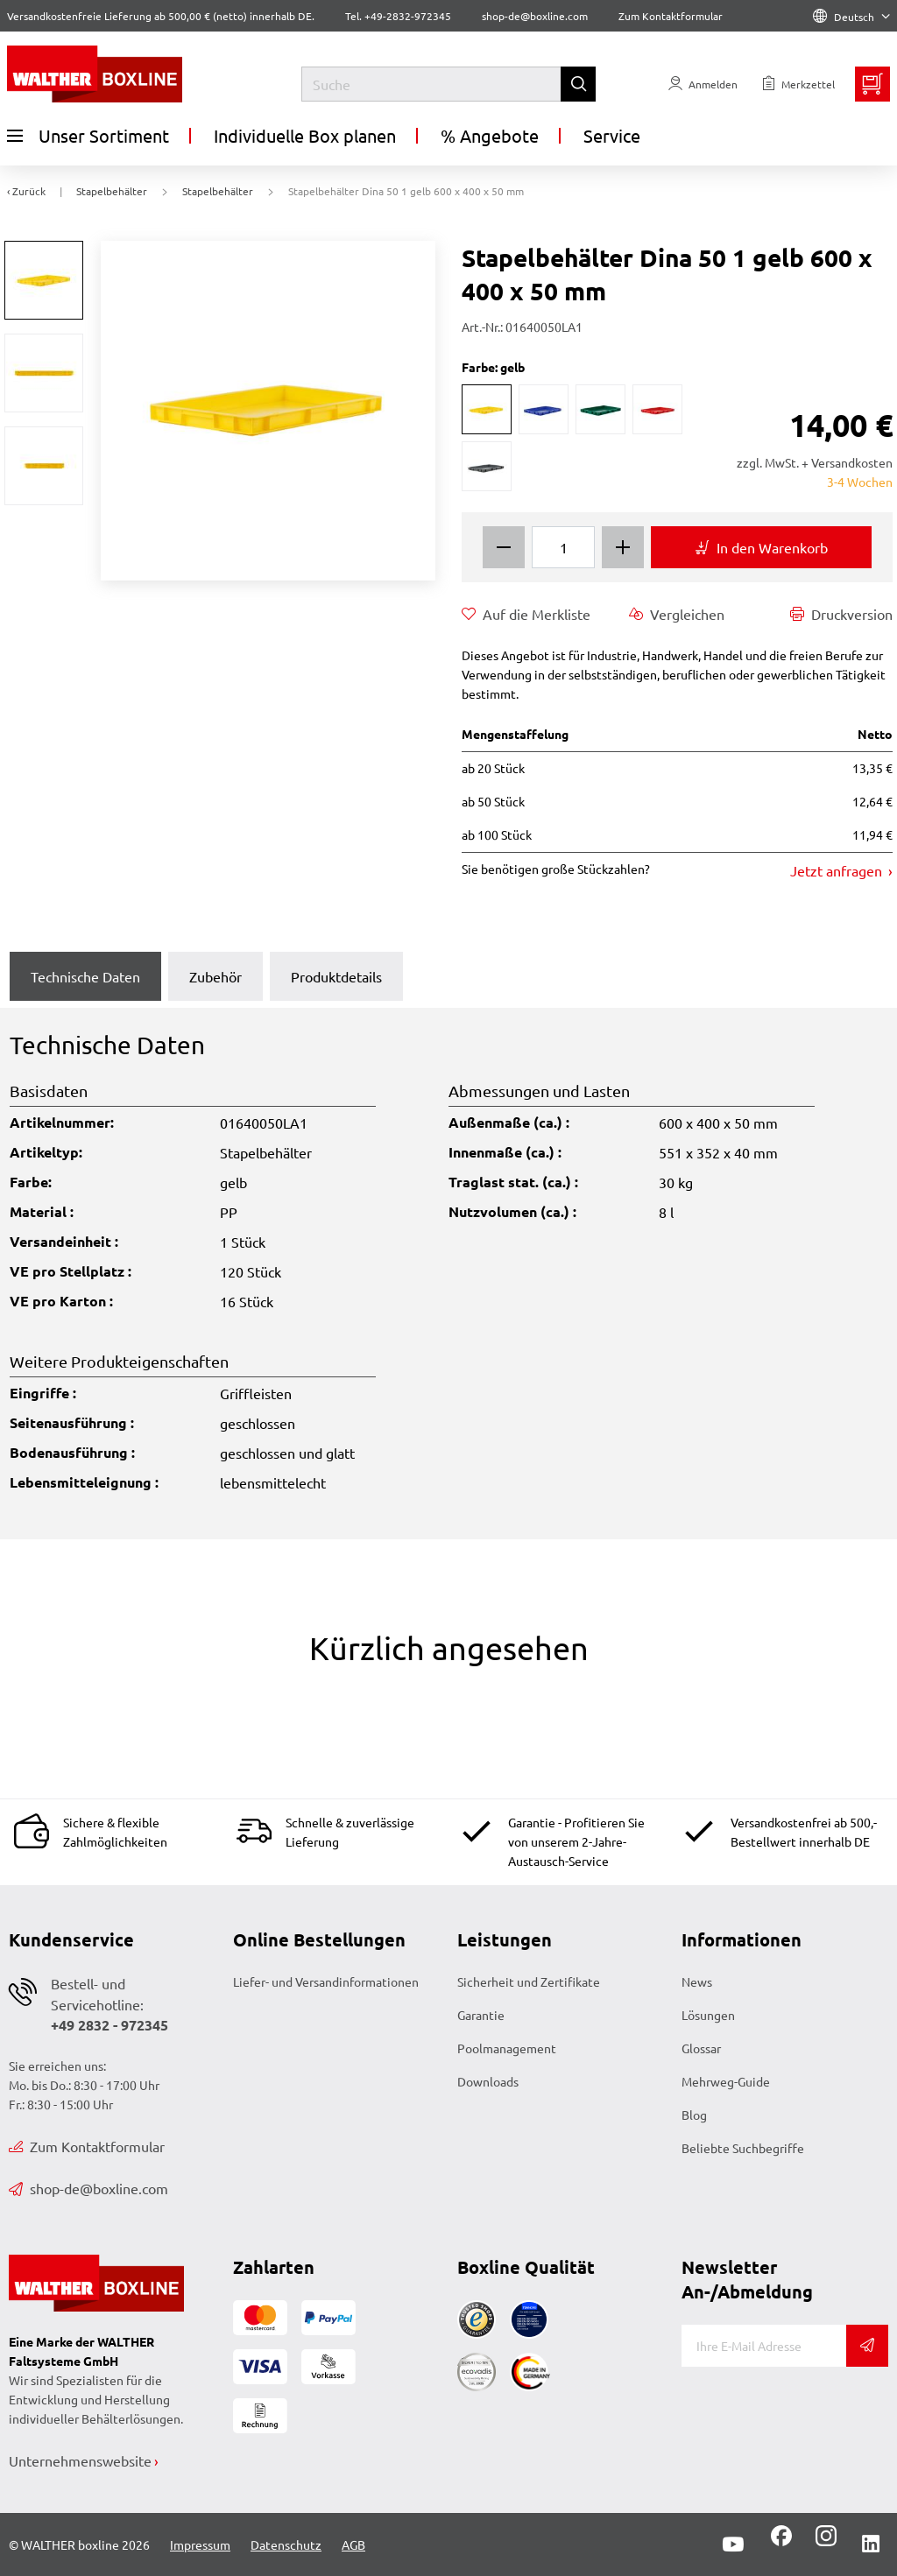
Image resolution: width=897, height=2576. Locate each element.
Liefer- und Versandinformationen (326, 1981)
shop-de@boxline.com (88, 2188)
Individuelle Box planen (305, 135)
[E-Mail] (764, 2346)
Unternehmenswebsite (80, 2460)
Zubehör (215, 976)
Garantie (481, 2015)
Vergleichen (676, 613)
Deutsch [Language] (851, 17)
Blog (694, 2114)
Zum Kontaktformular (670, 16)
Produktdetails (336, 976)
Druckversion (841, 613)
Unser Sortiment (88, 135)
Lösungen (708, 2015)
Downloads (488, 2081)
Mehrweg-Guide (726, 2081)
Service (611, 135)
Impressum (200, 2544)
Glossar (701, 2048)
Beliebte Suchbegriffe (743, 2148)
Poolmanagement (506, 2048)
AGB (353, 2544)
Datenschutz (286, 2544)
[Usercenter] (703, 84)
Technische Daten (85, 976)
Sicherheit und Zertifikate (528, 1981)
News (697, 1981)
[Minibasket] (872, 84)
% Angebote (490, 135)
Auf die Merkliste (526, 613)
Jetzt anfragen (838, 870)
